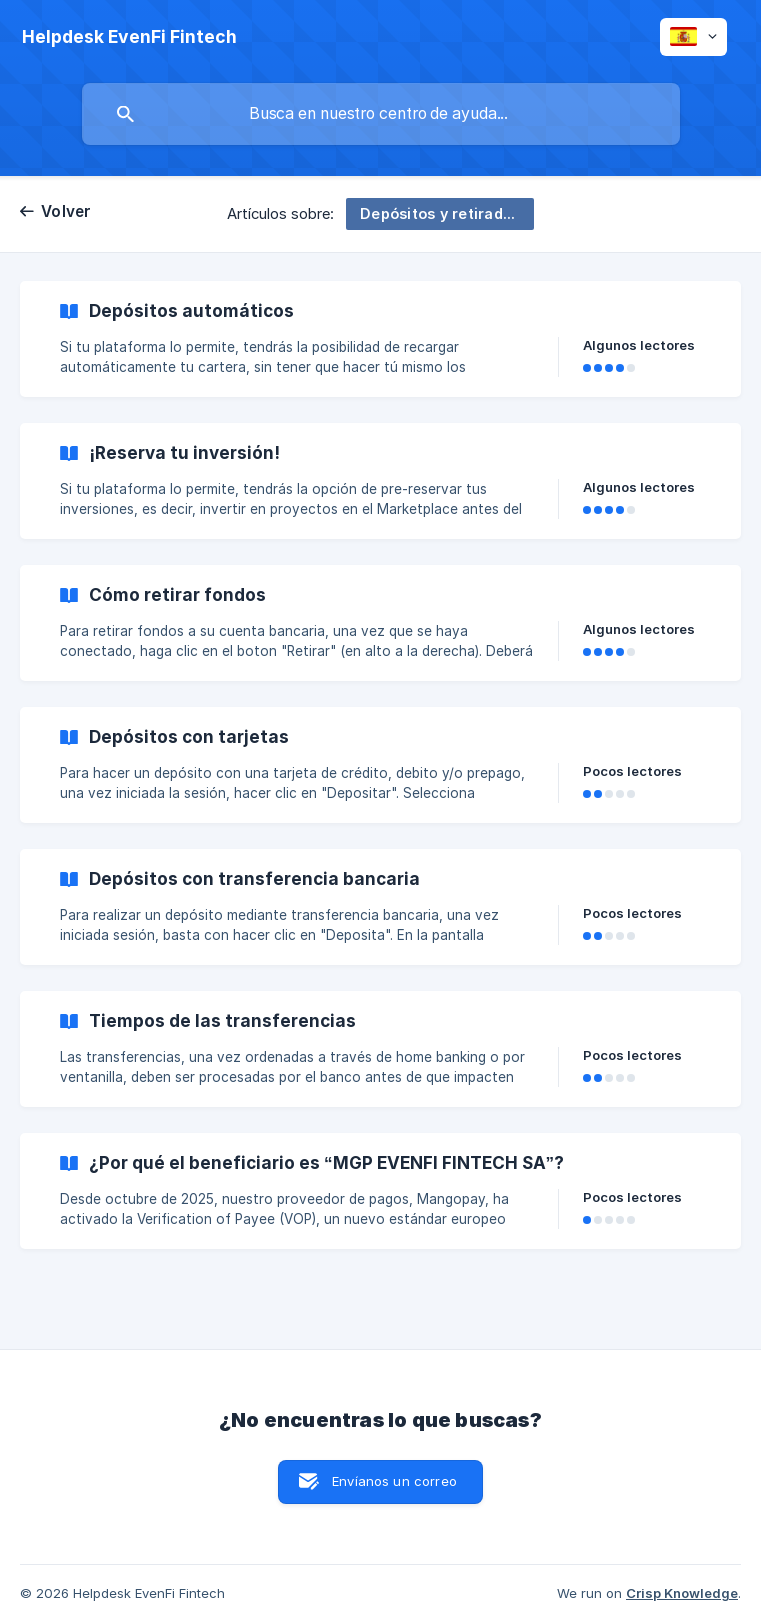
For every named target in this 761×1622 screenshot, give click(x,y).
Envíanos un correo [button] (394, 1481)
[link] (380, 339)
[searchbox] (381, 114)
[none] (129, 37)
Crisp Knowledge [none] (682, 1593)
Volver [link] (66, 211)
